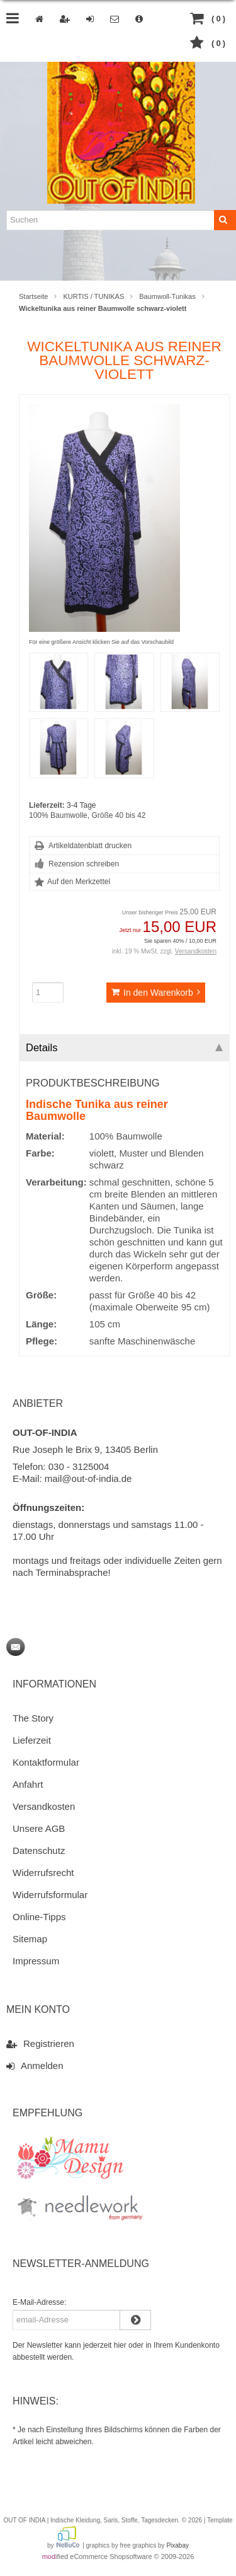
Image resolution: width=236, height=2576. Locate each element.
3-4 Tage (81, 805)
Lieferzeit (32, 1740)
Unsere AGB (39, 1828)
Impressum (36, 1960)
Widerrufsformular (50, 1894)
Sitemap (30, 1938)
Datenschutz (39, 1850)
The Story (33, 1718)
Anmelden (35, 2065)
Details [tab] (124, 1047)
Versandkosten (195, 951)
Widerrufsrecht (43, 1872)
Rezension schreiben (83, 864)
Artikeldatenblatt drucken (90, 845)
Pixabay (177, 2545)
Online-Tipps (39, 1916)
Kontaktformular (46, 1762)
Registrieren (40, 2043)
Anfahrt (28, 1784)
